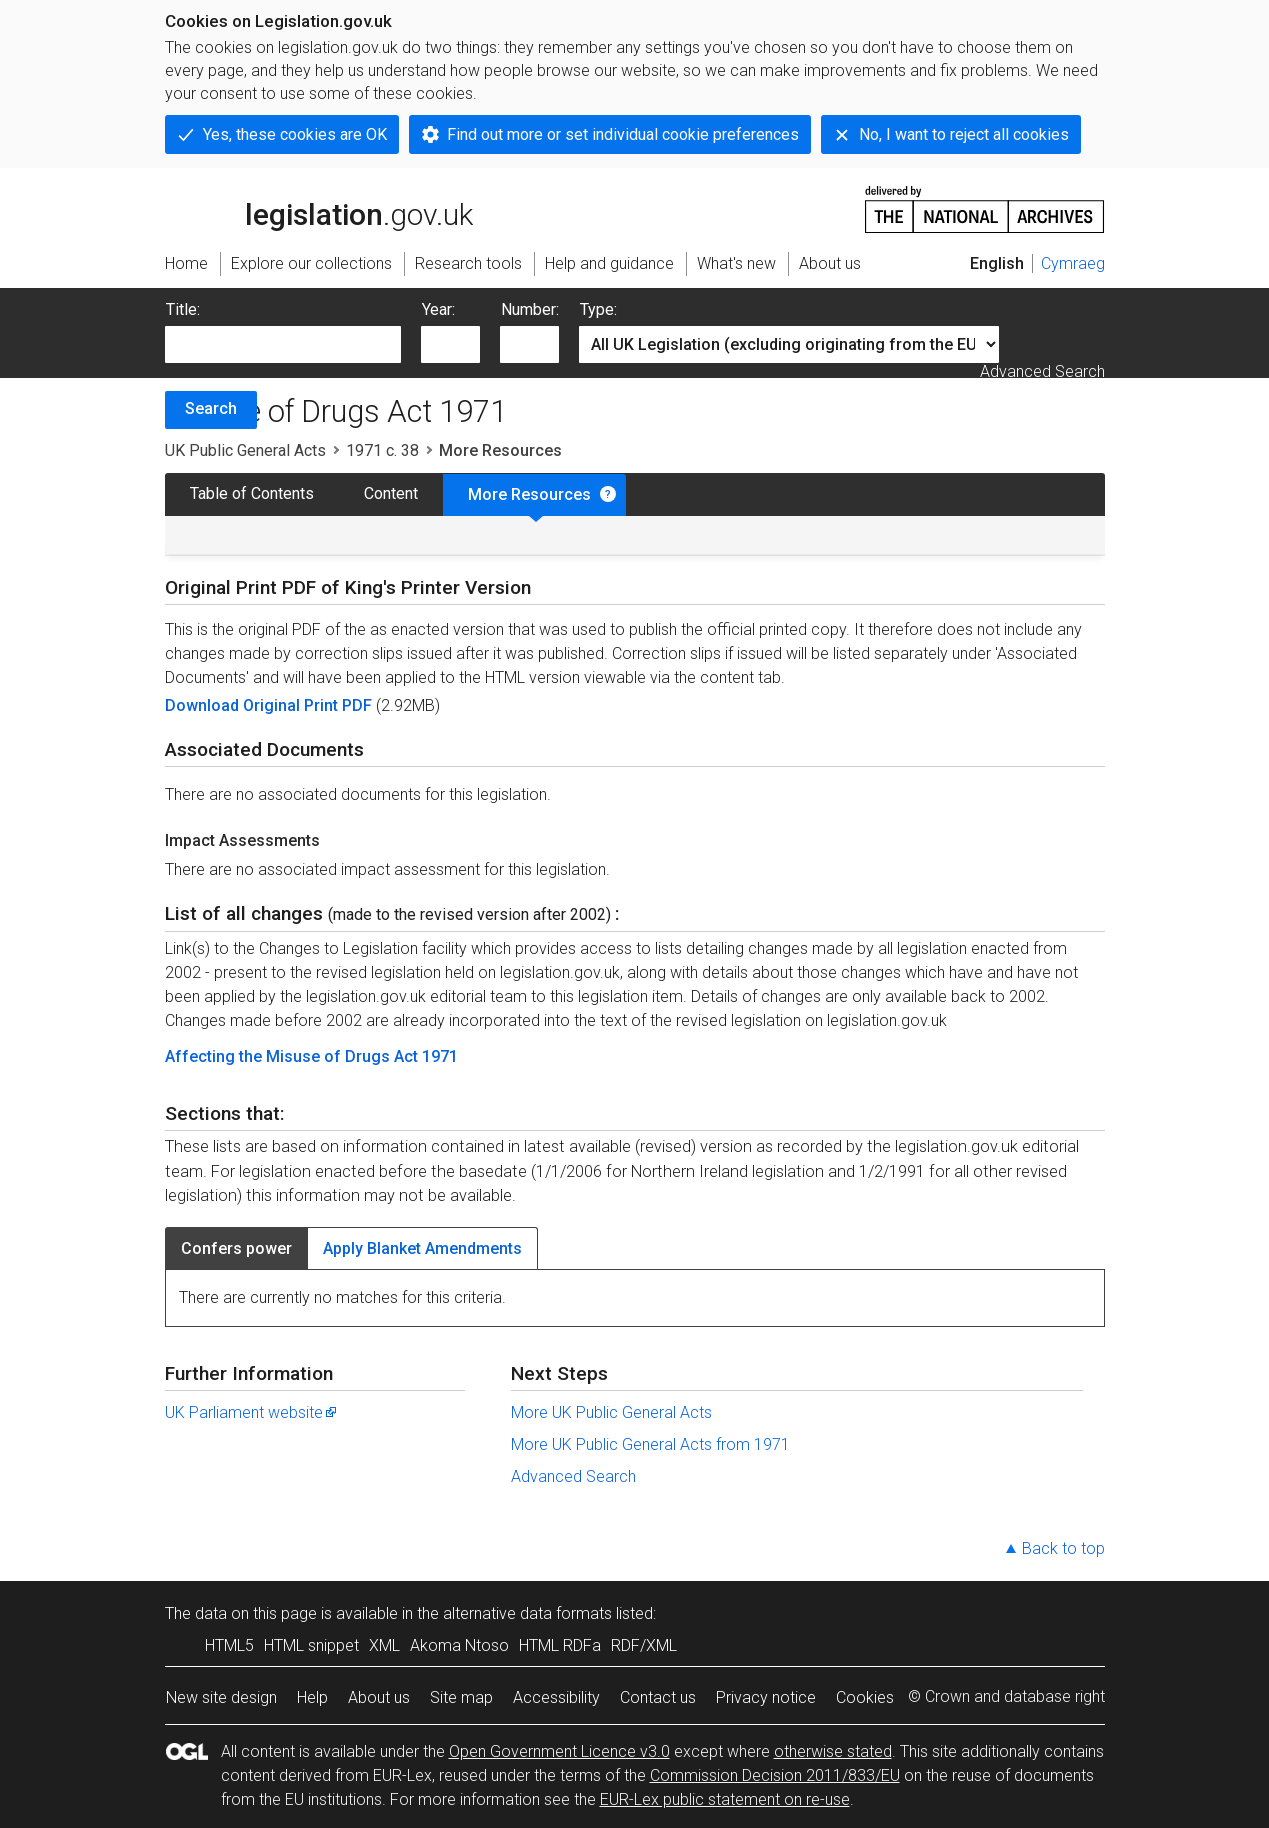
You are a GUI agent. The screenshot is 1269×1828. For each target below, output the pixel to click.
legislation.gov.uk (319, 208)
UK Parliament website (252, 1412)
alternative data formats (527, 1613)
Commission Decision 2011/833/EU (775, 1775)
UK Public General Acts (245, 450)
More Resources (529, 494)
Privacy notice (766, 1697)
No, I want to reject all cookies (964, 134)
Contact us (658, 1697)
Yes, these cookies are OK (295, 134)
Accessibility (556, 1697)
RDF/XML (644, 1645)
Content (391, 493)
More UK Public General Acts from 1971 (650, 1444)
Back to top (1063, 1548)
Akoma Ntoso (459, 1645)
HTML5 (229, 1645)
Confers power (236, 1248)
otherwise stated (833, 1751)
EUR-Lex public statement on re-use (725, 1799)
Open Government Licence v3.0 (559, 1751)
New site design (221, 1697)
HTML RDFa (560, 1645)
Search (211, 408)
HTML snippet (311, 1645)
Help (312, 1697)
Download (204, 705)
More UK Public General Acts (611, 1412)
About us (379, 1697)
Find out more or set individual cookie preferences (623, 134)
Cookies (865, 1697)
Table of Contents (252, 493)
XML (384, 1645)
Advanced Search (1042, 371)
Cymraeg (1073, 263)
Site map (461, 1697)
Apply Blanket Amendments (422, 1248)
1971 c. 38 (382, 450)
